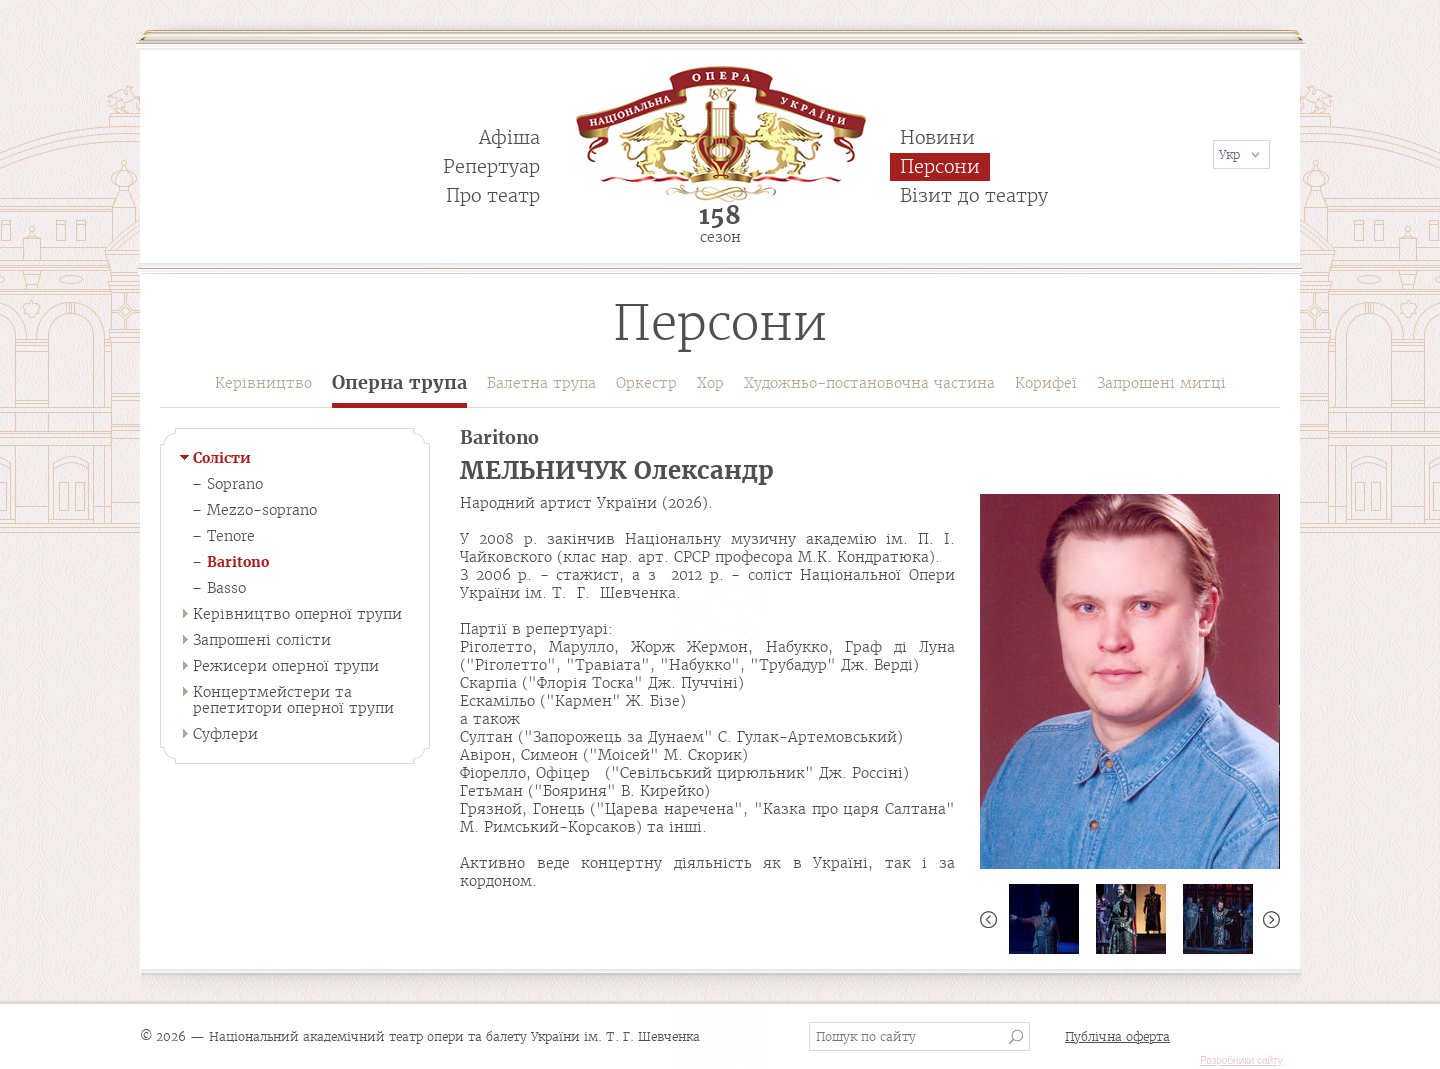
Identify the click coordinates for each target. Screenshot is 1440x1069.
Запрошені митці (1161, 383)
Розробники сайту (1241, 1060)
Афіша (509, 137)
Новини (937, 137)
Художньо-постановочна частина (869, 383)
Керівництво (263, 383)
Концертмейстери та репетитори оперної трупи (293, 700)
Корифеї (1046, 383)
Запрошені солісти (262, 640)
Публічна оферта (1117, 1036)
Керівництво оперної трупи (297, 614)
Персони (940, 166)
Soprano (235, 484)
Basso (226, 588)
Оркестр (646, 383)
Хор (710, 383)
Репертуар (491, 166)
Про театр (493, 195)
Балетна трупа (541, 383)
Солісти (222, 458)
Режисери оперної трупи (286, 666)
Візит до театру (974, 195)
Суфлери (225, 734)
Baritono (238, 562)
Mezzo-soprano (262, 510)
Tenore (231, 536)
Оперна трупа (399, 383)
